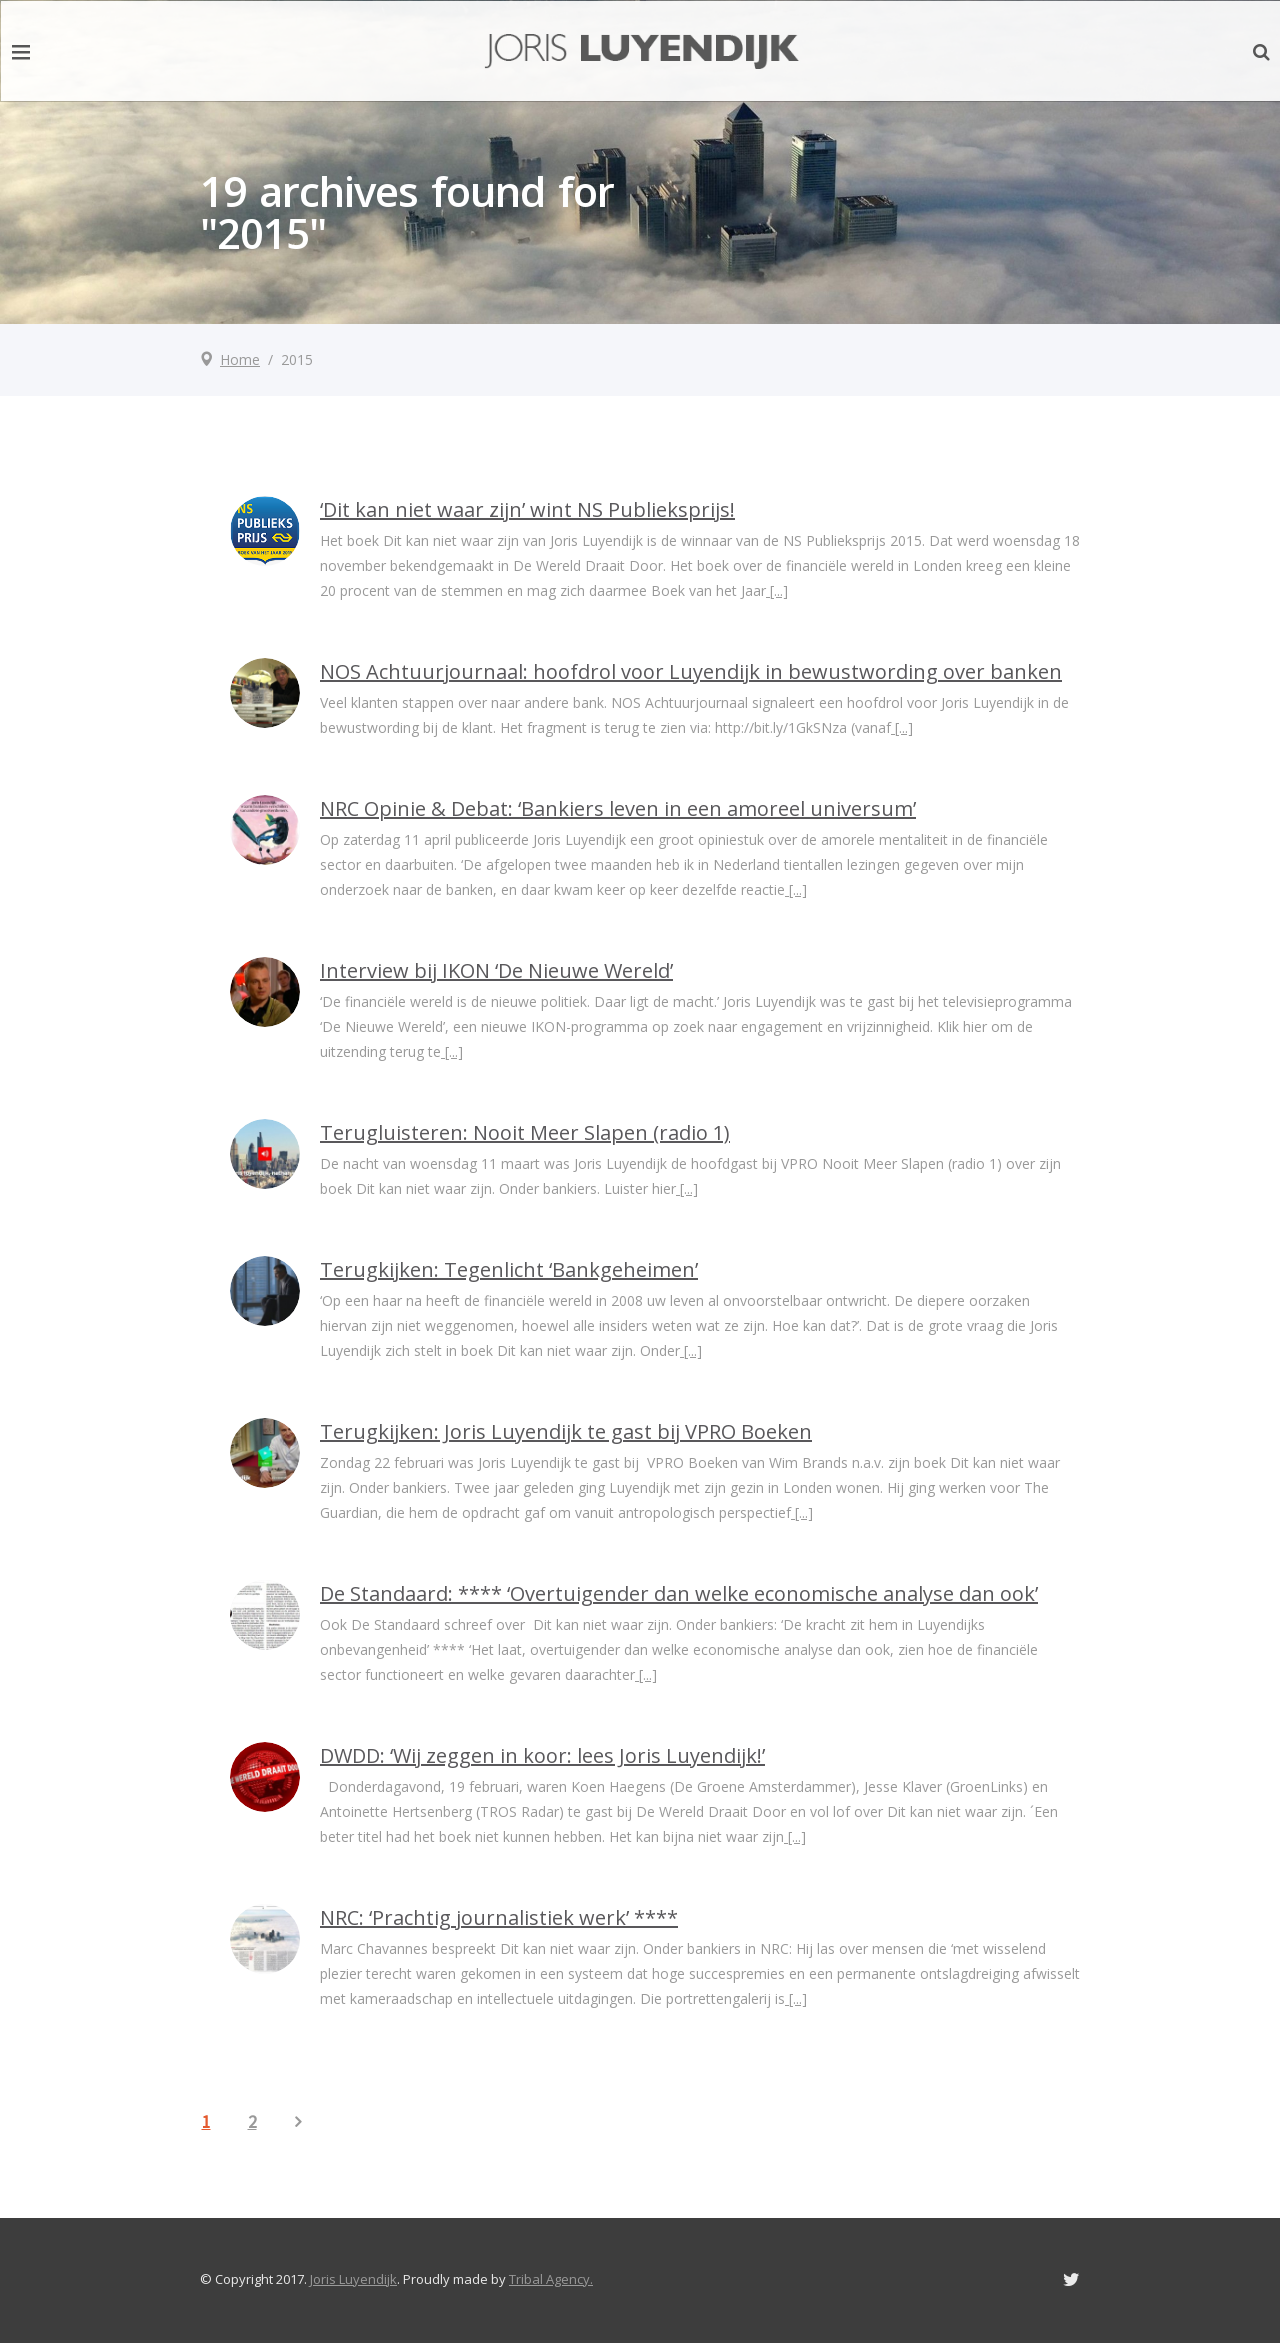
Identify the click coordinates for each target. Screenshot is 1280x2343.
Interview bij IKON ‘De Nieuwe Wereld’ (496, 970)
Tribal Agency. (551, 2279)
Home (240, 359)
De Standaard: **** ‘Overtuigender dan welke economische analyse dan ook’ (679, 1593)
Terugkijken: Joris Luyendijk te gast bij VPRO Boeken (566, 1431)
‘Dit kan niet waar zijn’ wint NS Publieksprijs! (527, 509)
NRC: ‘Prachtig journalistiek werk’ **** (499, 1917)
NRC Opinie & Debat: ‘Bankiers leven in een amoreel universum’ (618, 808)
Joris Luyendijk (353, 2279)
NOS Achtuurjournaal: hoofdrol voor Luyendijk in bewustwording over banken (691, 671)
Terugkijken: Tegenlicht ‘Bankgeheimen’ (509, 1269)
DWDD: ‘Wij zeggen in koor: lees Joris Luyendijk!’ (542, 1755)
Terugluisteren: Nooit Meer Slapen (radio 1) (525, 1132)
